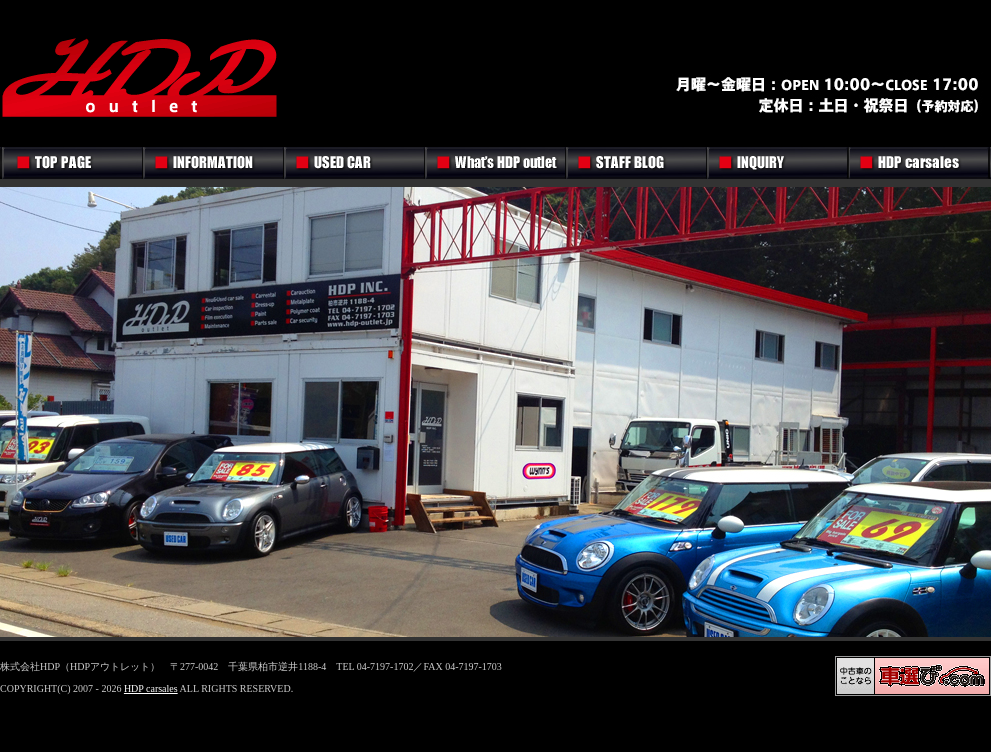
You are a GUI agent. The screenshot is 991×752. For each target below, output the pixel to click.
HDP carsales (151, 688)
